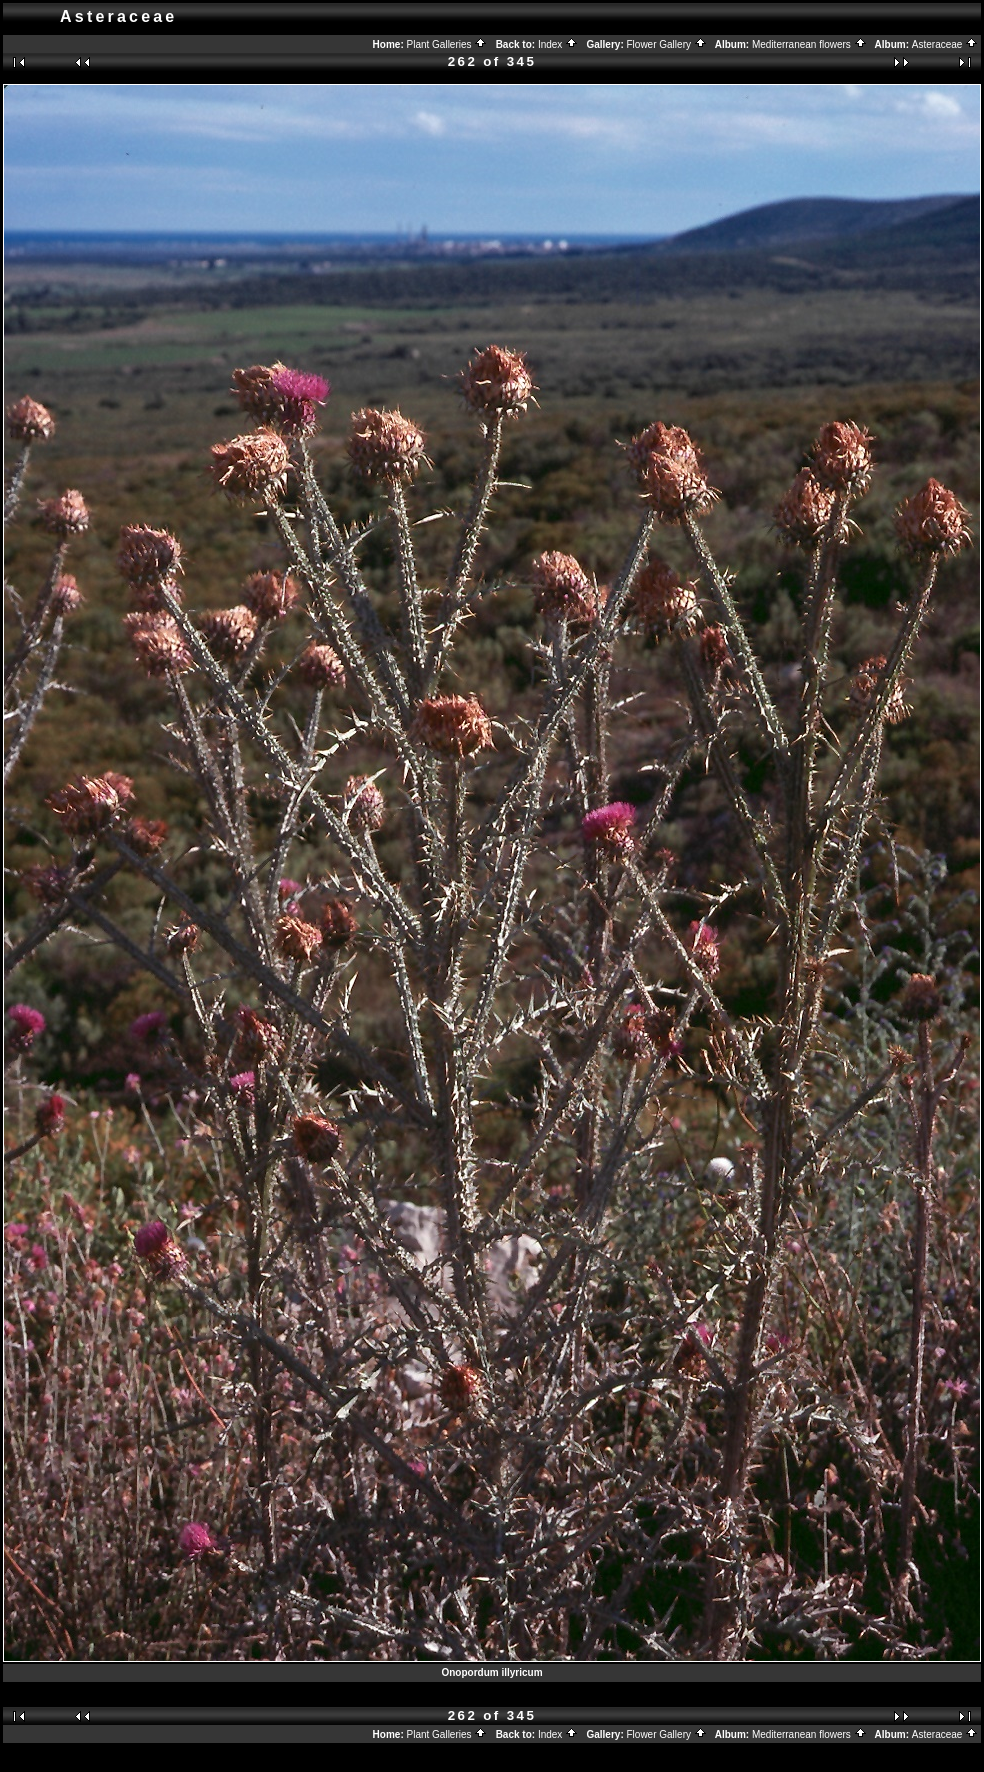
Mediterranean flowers (809, 44)
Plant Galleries (447, 44)
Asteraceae (945, 44)
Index (558, 44)
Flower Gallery (667, 44)
